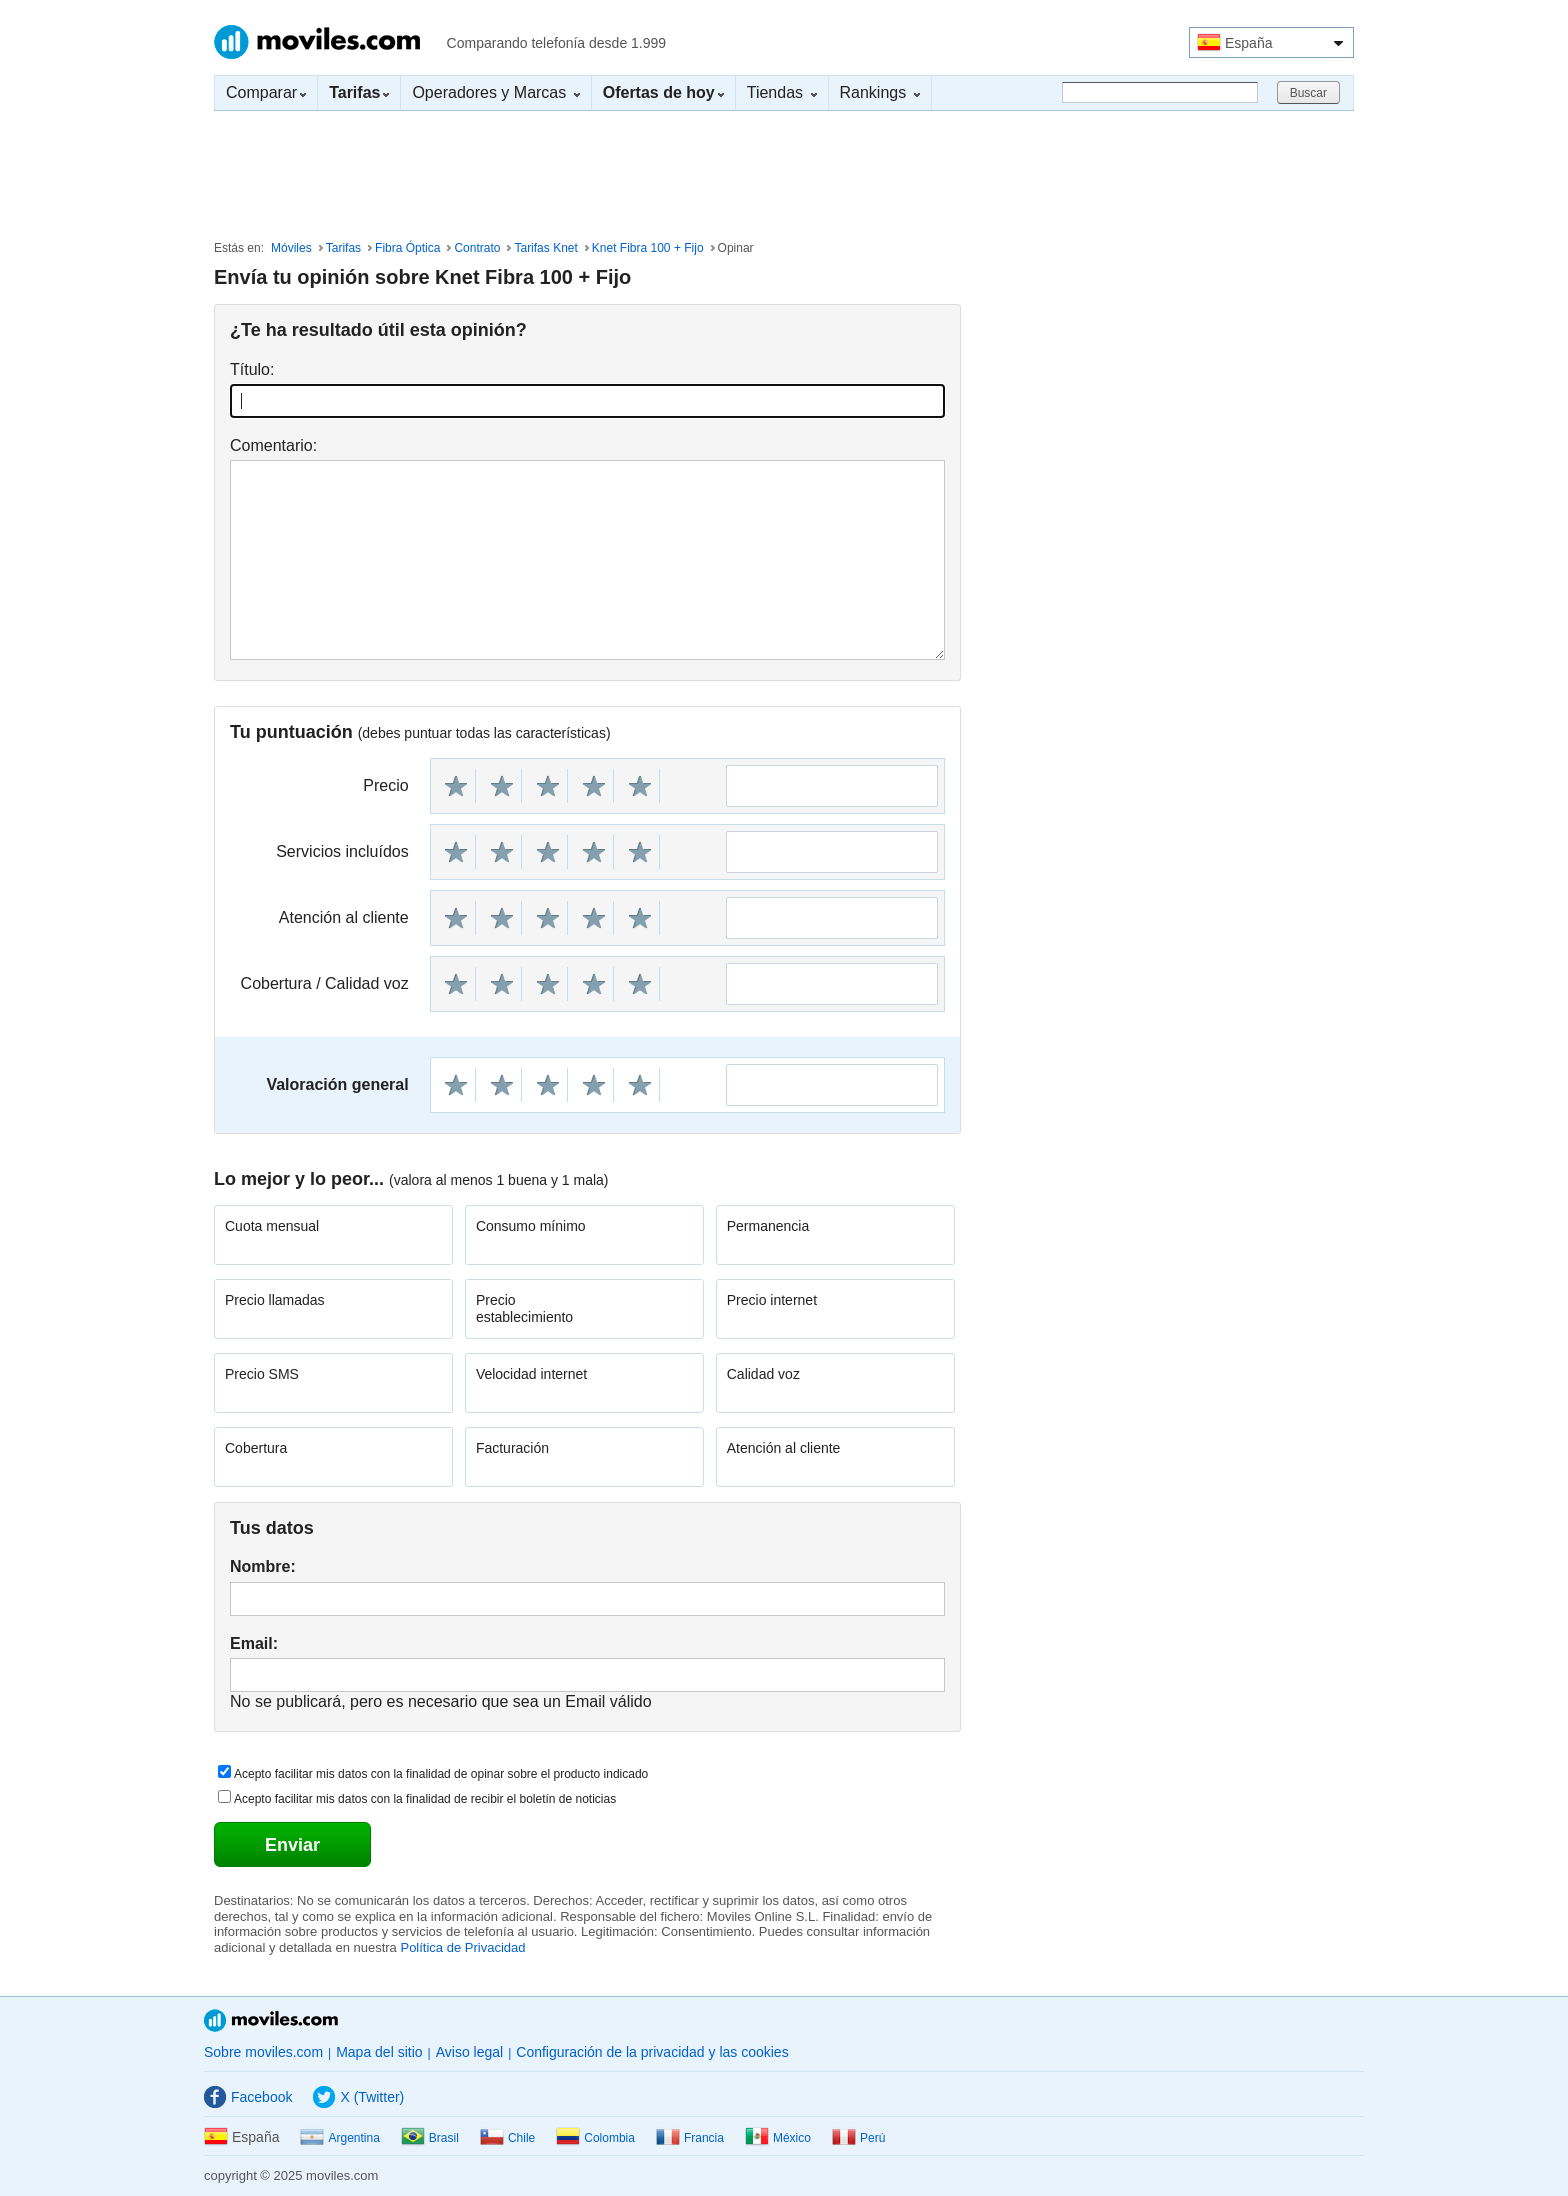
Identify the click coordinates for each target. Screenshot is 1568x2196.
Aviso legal (469, 2052)
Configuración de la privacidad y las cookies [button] (652, 2052)
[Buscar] (1160, 92)
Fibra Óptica (407, 248)
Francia (690, 2138)
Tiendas (782, 92)
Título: (252, 369)
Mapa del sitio (379, 2052)
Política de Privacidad (462, 1947)
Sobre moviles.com (263, 2052)
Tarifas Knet (545, 248)
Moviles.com (317, 42)
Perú (858, 2138)
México (778, 2138)
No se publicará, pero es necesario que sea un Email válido (441, 1701)
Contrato (477, 248)
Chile (507, 2138)
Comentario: (273, 445)
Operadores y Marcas (495, 92)
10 (640, 786)
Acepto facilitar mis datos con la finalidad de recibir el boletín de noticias (425, 1799)
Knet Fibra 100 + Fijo (648, 248)
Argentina (339, 2138)
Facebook (248, 2097)
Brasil (430, 2138)
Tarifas (343, 248)
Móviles (291, 248)
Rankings (880, 92)
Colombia (595, 2138)
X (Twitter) (358, 2097)
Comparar (266, 92)
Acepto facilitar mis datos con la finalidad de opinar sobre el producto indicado (441, 1774)
